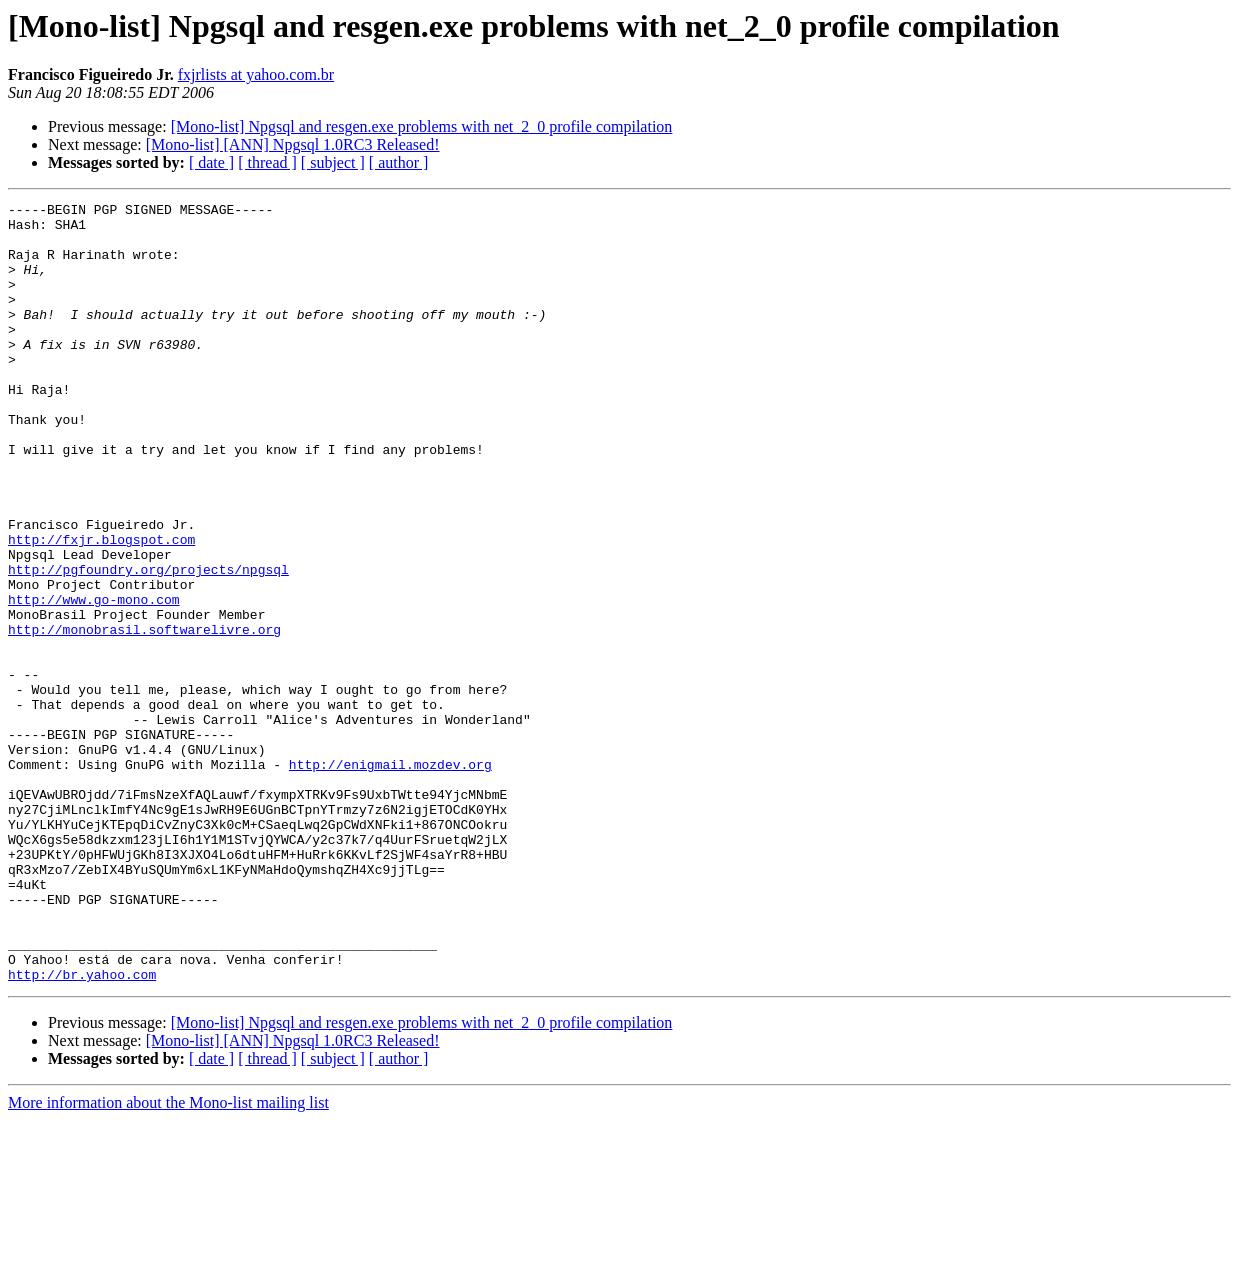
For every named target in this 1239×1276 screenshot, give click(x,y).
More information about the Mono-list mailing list (168, 1258)
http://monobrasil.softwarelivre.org (144, 716)
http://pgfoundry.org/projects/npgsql (148, 644)
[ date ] (211, 162)
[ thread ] (267, 162)
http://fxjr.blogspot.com (101, 608)
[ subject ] (333, 162)
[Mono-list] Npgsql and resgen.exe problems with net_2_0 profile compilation (422, 126)
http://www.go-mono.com (94, 680)
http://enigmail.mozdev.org (390, 878)
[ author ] (399, 162)
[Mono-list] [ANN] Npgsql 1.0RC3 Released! (293, 144)
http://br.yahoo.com (82, 1130)
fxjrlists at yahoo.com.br (256, 74)
